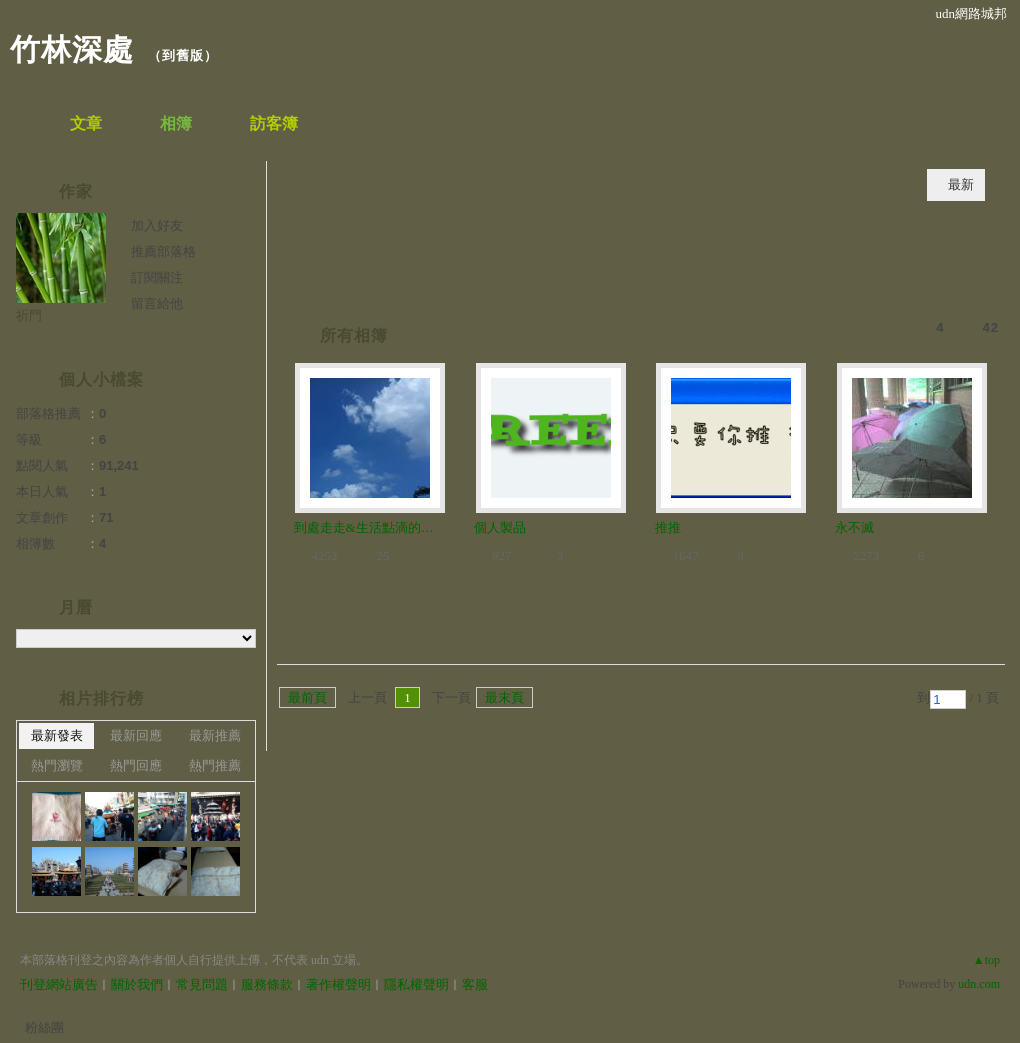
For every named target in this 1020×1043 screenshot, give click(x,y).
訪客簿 (274, 123)
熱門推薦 (215, 765)
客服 (475, 984)
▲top (986, 960)
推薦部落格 (163, 251)
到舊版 (183, 55)
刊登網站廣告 (59, 984)
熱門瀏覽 (57, 765)
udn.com (979, 984)
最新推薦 (215, 735)
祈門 (29, 315)
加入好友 (157, 225)
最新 (961, 184)
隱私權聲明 (416, 984)
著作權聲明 (338, 984)
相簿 (176, 123)
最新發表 (57, 735)
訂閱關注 (157, 277)
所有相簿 (354, 335)
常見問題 (202, 984)
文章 (86, 123)
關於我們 (137, 984)
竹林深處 (72, 49)
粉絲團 (44, 1027)
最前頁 (307, 697)
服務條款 (267, 984)
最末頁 (504, 697)
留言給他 (157, 303)
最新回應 (136, 735)
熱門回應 (136, 765)
